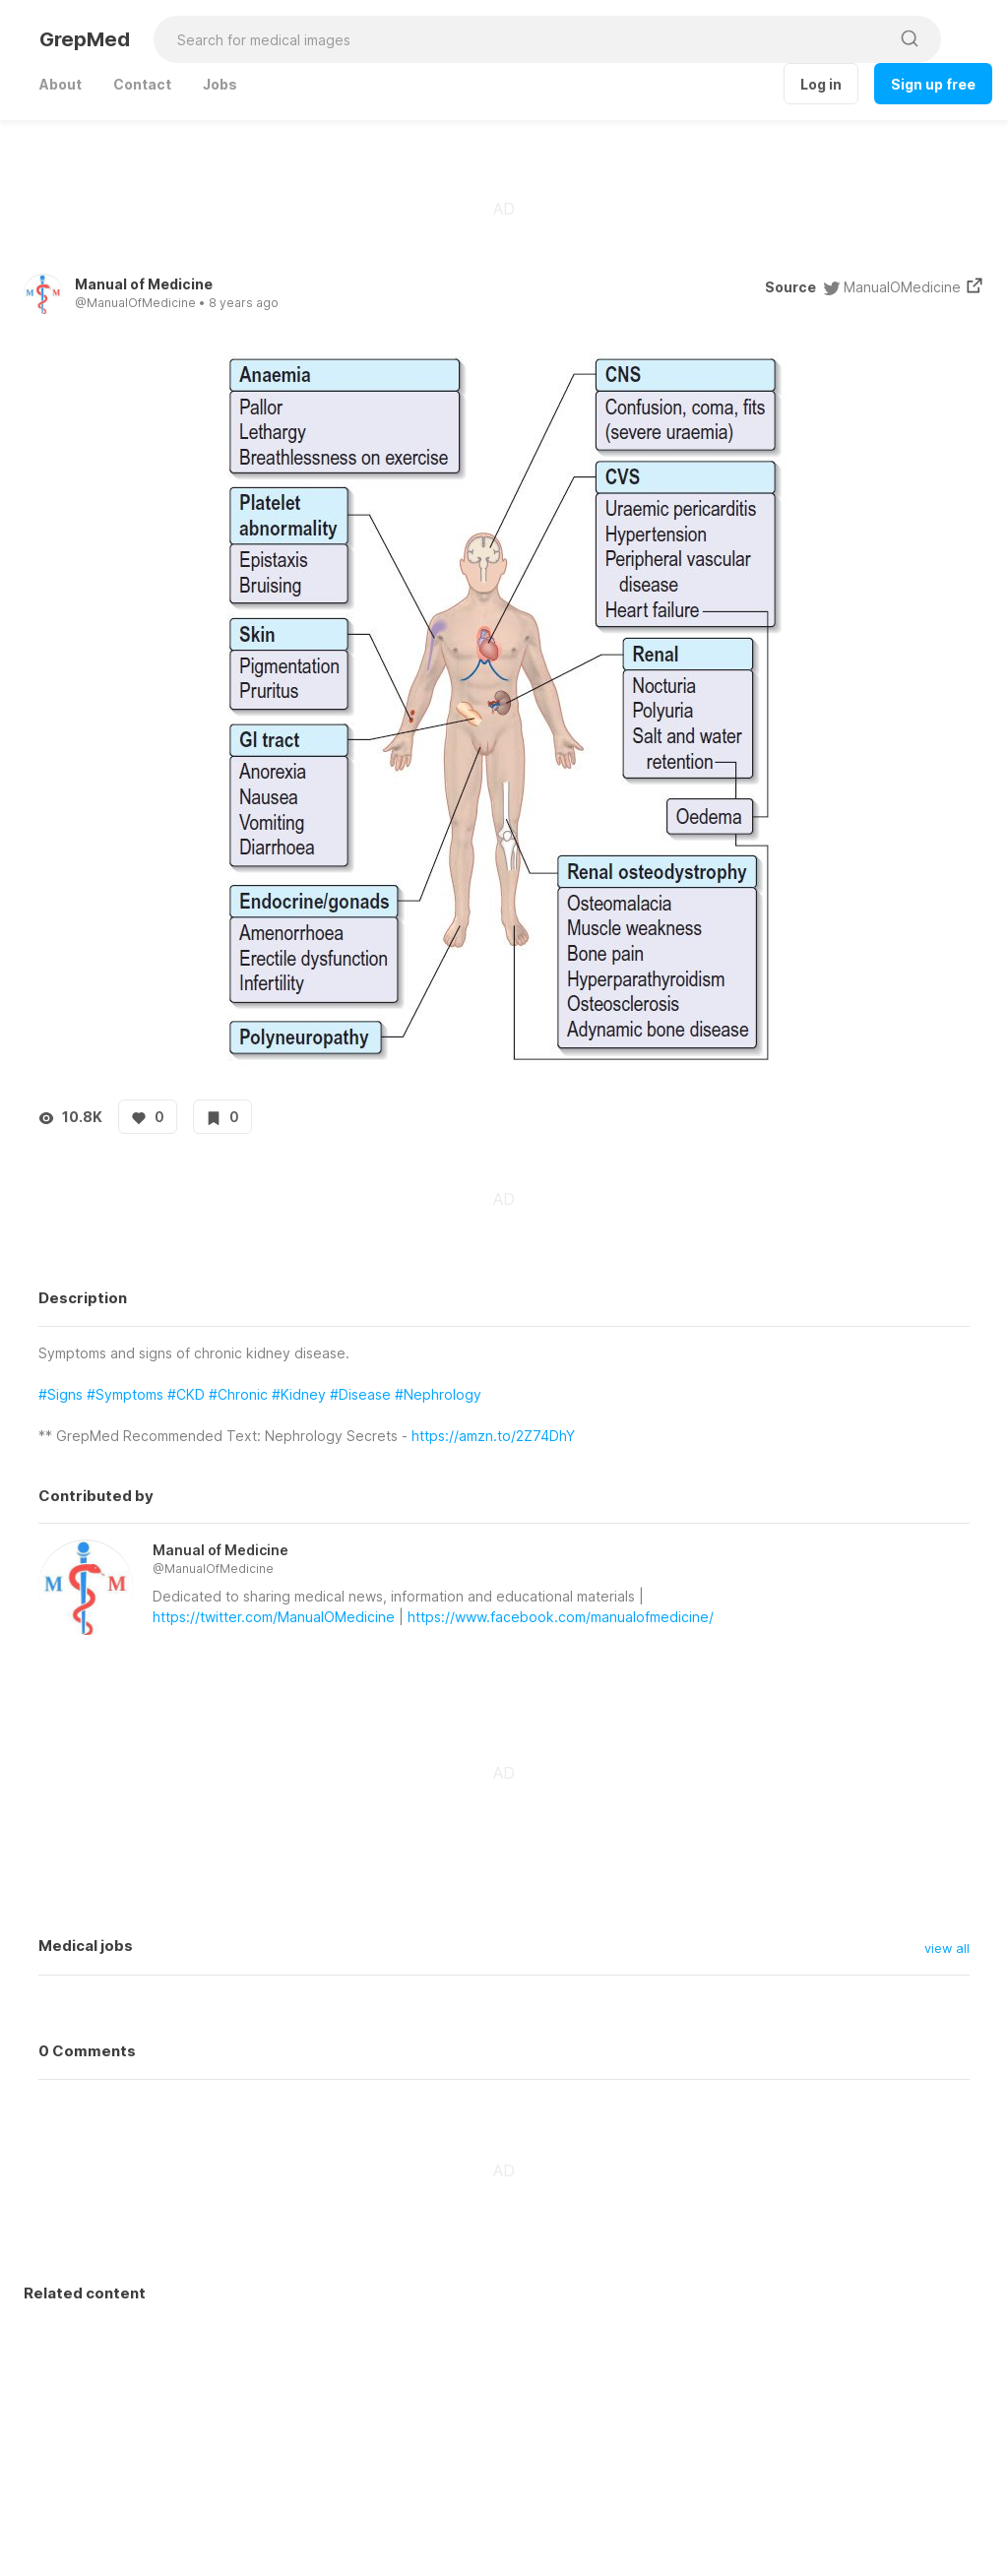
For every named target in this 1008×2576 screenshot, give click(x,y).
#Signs (60, 1394)
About (60, 84)
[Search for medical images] (521, 39)
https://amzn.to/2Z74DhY (493, 1435)
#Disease (360, 1394)
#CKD (186, 1394)
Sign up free (933, 84)
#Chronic (238, 1394)
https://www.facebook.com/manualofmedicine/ (561, 1616)
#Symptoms (125, 1394)
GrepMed (84, 39)
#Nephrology (438, 1394)
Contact (142, 84)
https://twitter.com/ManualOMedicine (274, 1616)
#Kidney (299, 1394)
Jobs (220, 84)
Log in (821, 84)
